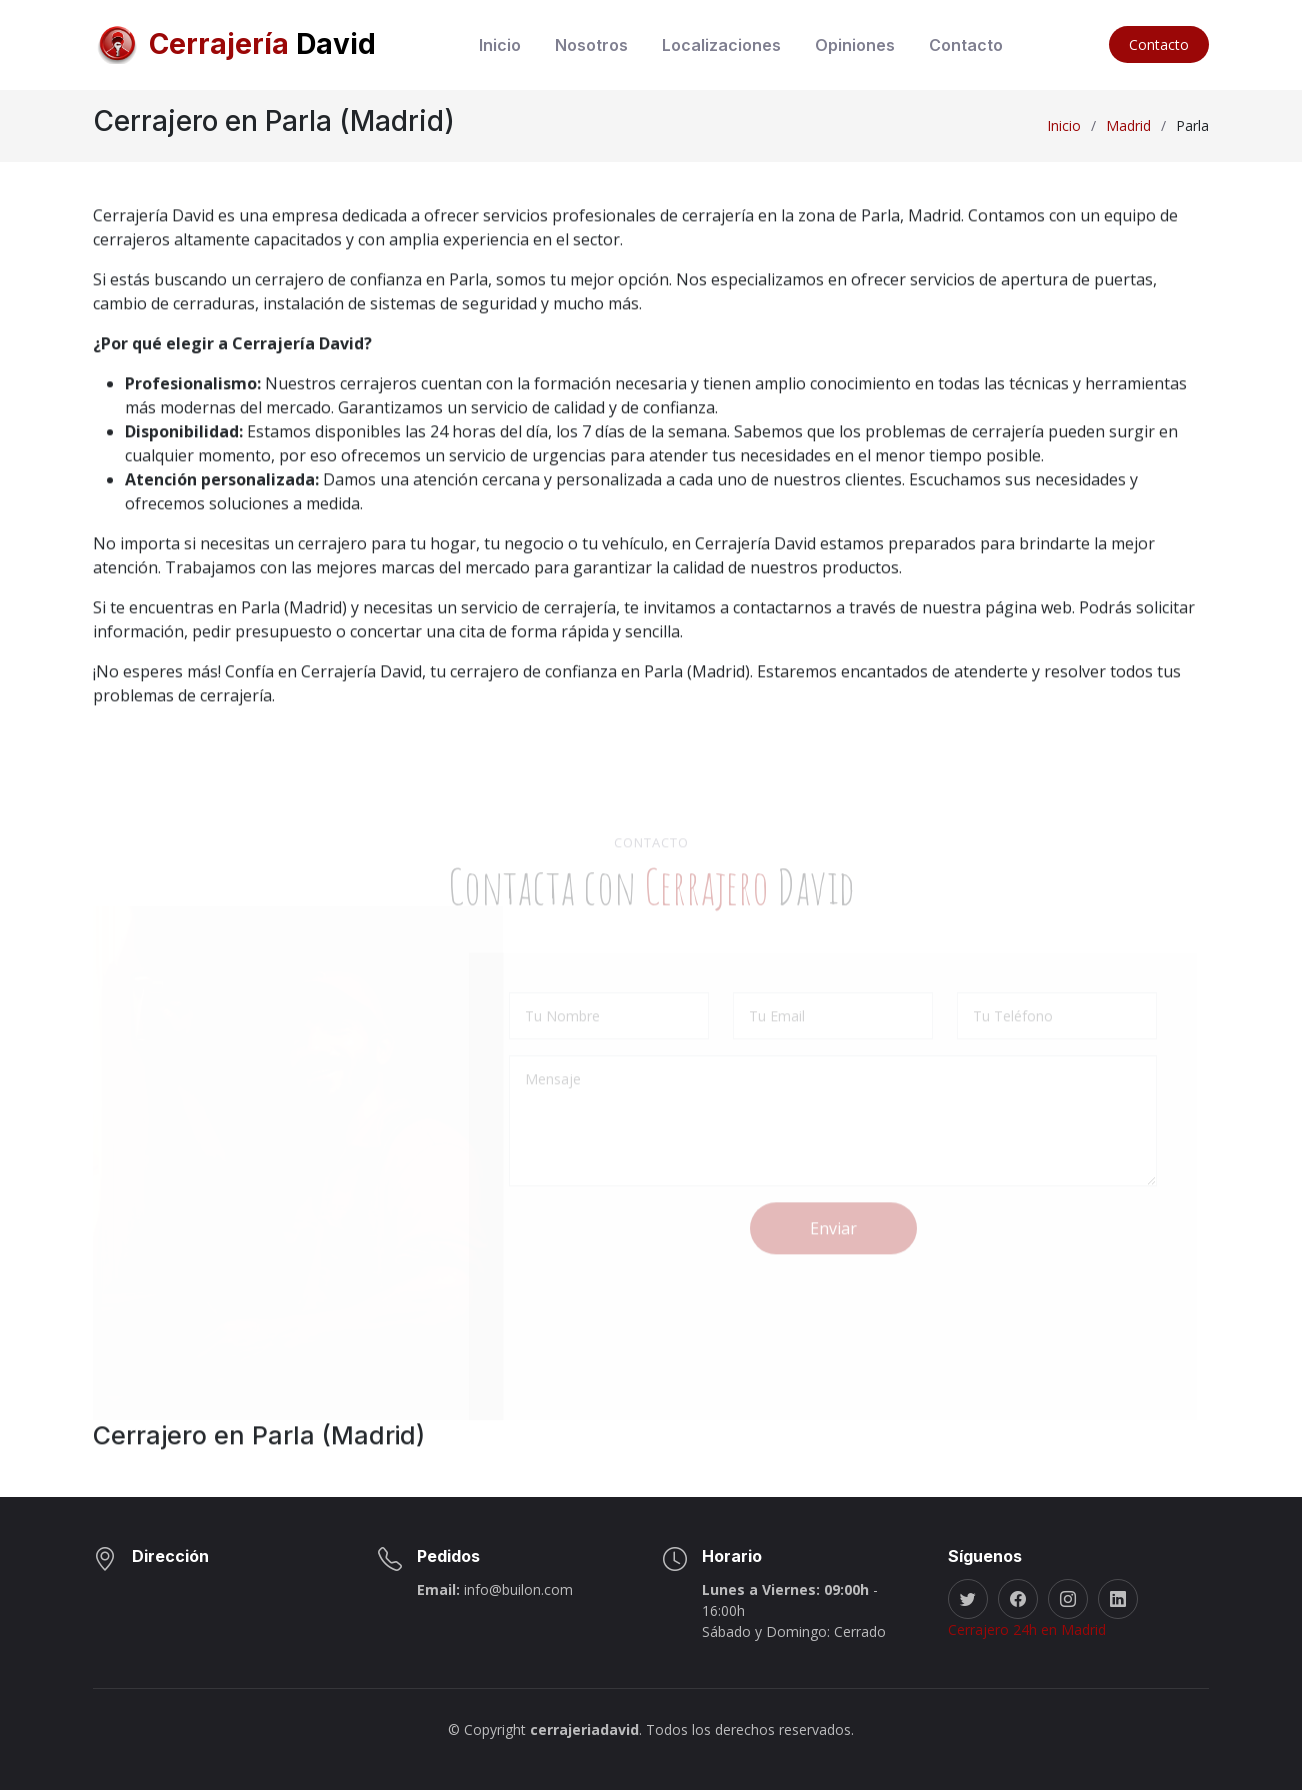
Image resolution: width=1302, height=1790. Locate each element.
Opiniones (855, 45)
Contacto (966, 45)
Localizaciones (721, 45)
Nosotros (591, 45)
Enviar (833, 1254)
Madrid (1128, 125)
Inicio (500, 45)
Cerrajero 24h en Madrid (1027, 1629)
